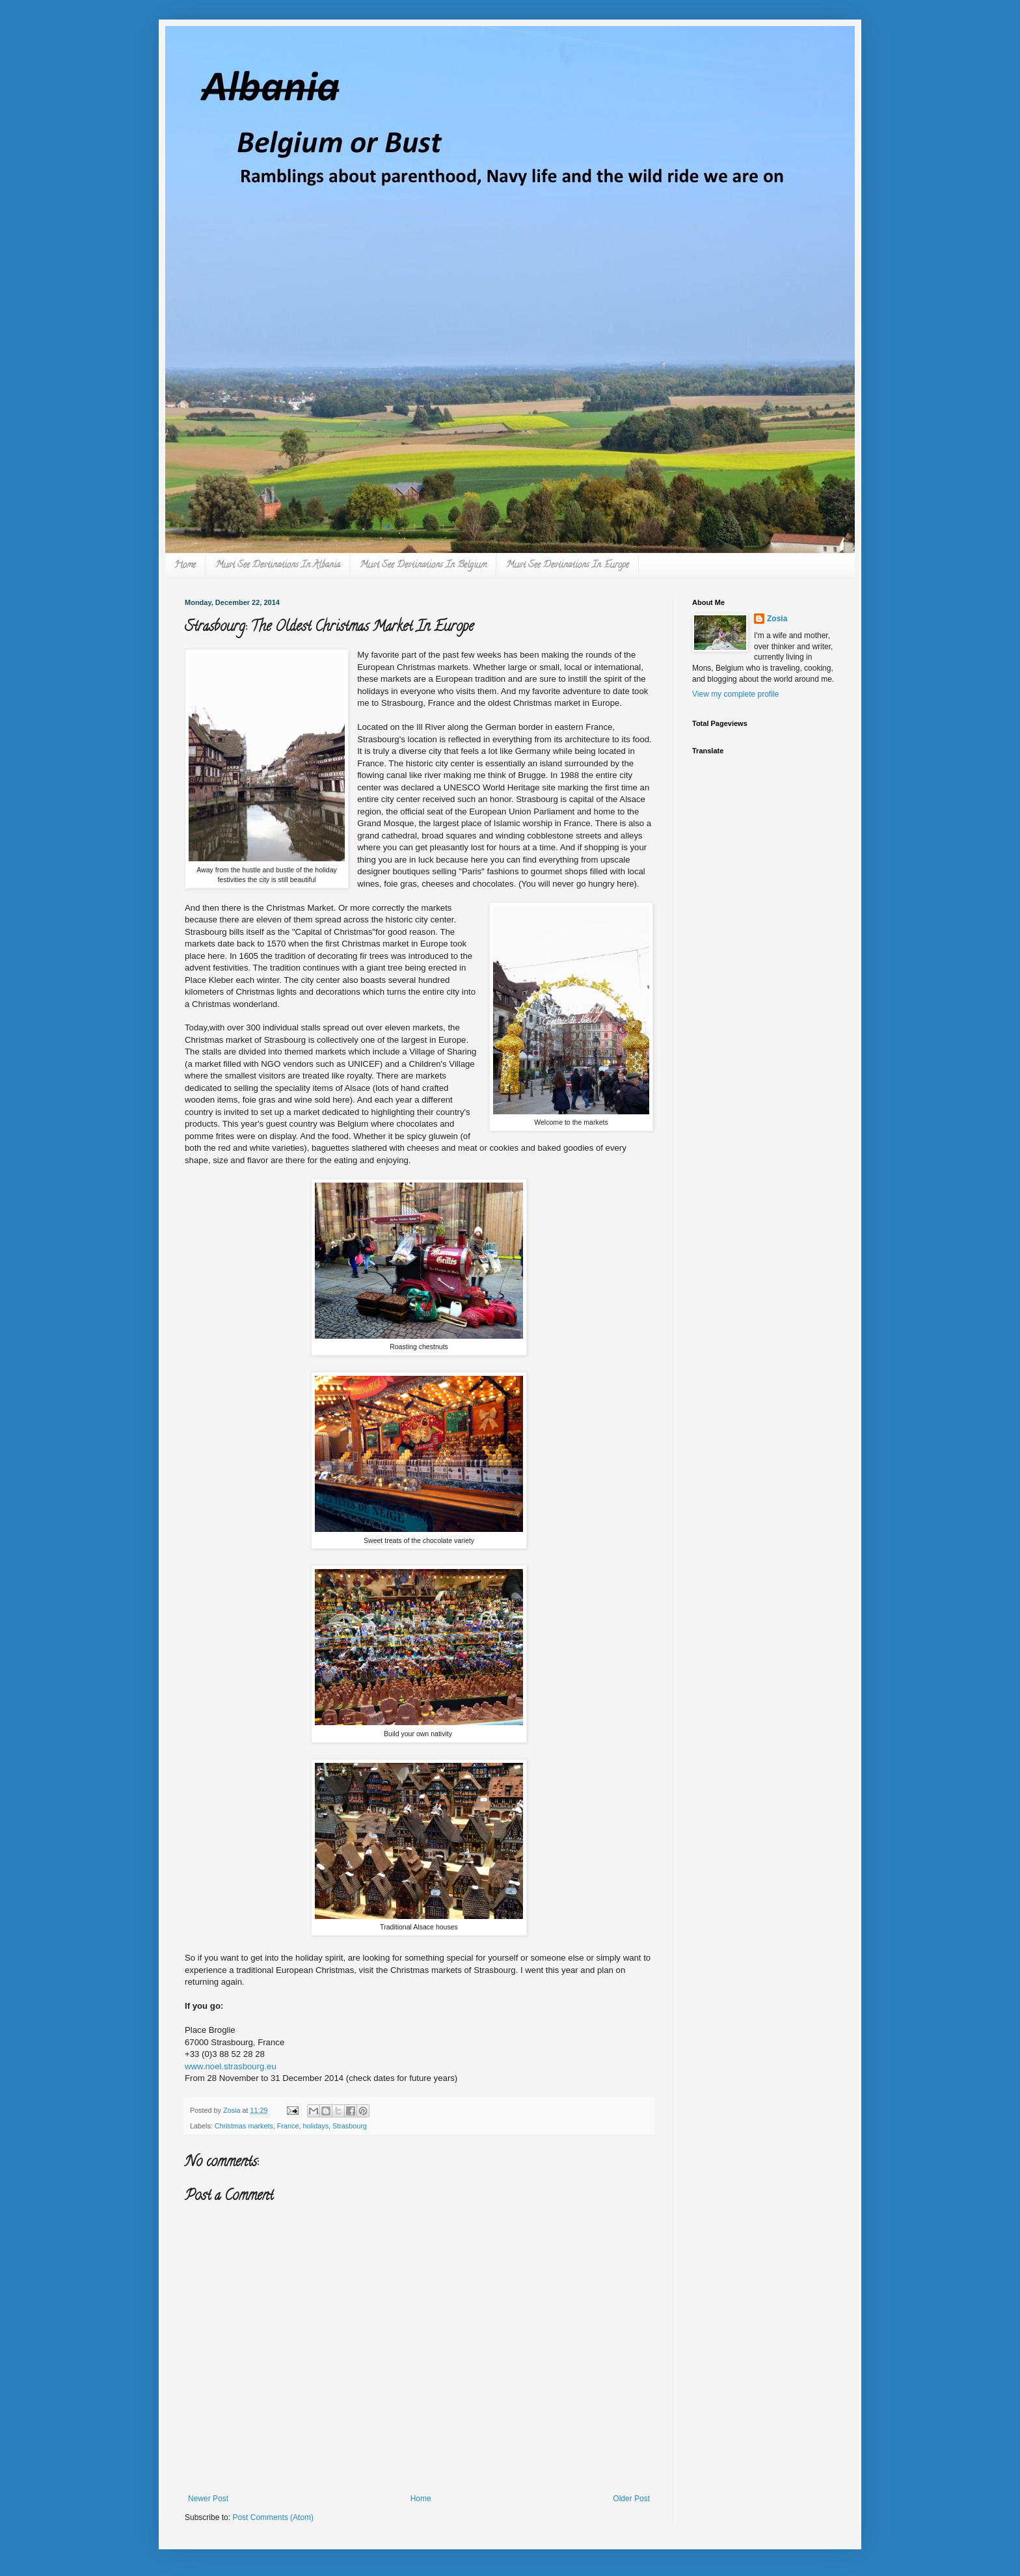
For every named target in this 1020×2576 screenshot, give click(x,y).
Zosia (777, 618)
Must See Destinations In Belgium (423, 565)
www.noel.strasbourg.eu (230, 2066)
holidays (315, 2126)
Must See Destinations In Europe (567, 565)
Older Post (631, 2498)
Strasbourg (349, 2126)
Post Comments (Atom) (273, 2517)
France (288, 2126)
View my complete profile (735, 694)
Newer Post (208, 2498)
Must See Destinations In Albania (277, 565)
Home (185, 565)
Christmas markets (244, 2126)
